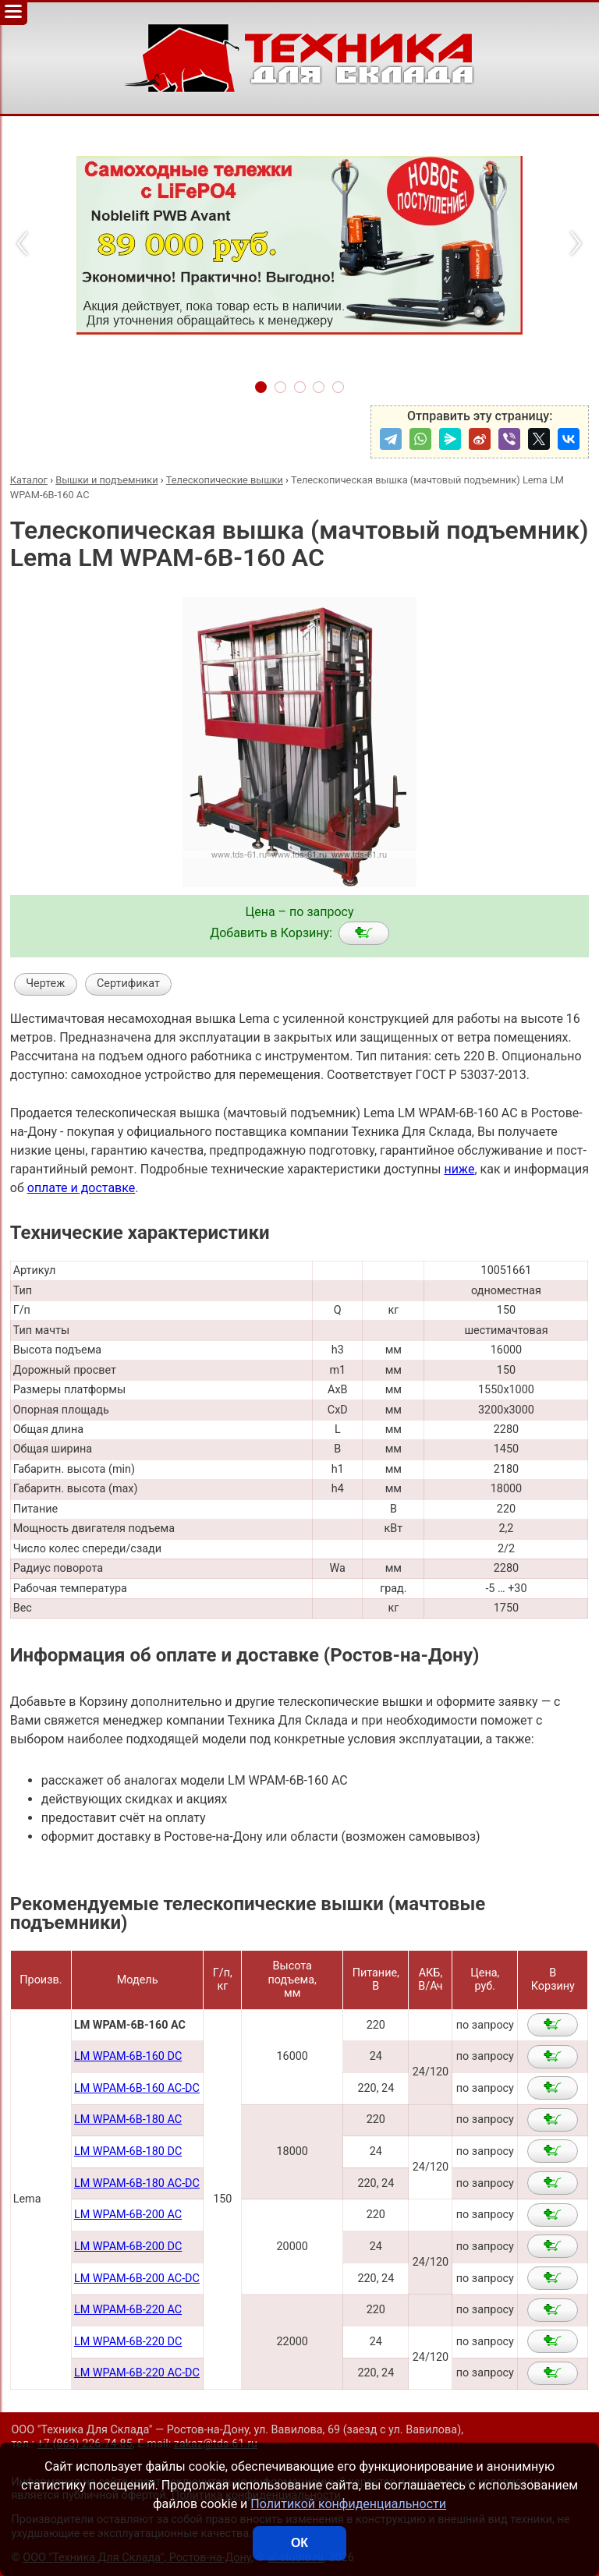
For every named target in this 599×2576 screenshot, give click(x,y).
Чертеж (45, 983)
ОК (299, 2542)
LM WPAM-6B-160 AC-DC (137, 2088)
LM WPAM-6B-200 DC (128, 2246)
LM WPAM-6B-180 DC (128, 2151)
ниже (459, 1169)
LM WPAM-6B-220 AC (128, 2309)
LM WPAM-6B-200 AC (128, 2214)
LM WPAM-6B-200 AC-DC (137, 2278)
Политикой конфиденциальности (348, 2503)
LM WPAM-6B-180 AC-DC (137, 2183)
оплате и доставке (81, 1187)
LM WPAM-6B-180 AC (128, 2119)
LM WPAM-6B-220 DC (128, 2341)
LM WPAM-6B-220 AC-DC (137, 2373)
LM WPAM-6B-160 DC (128, 2056)
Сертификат (128, 983)
